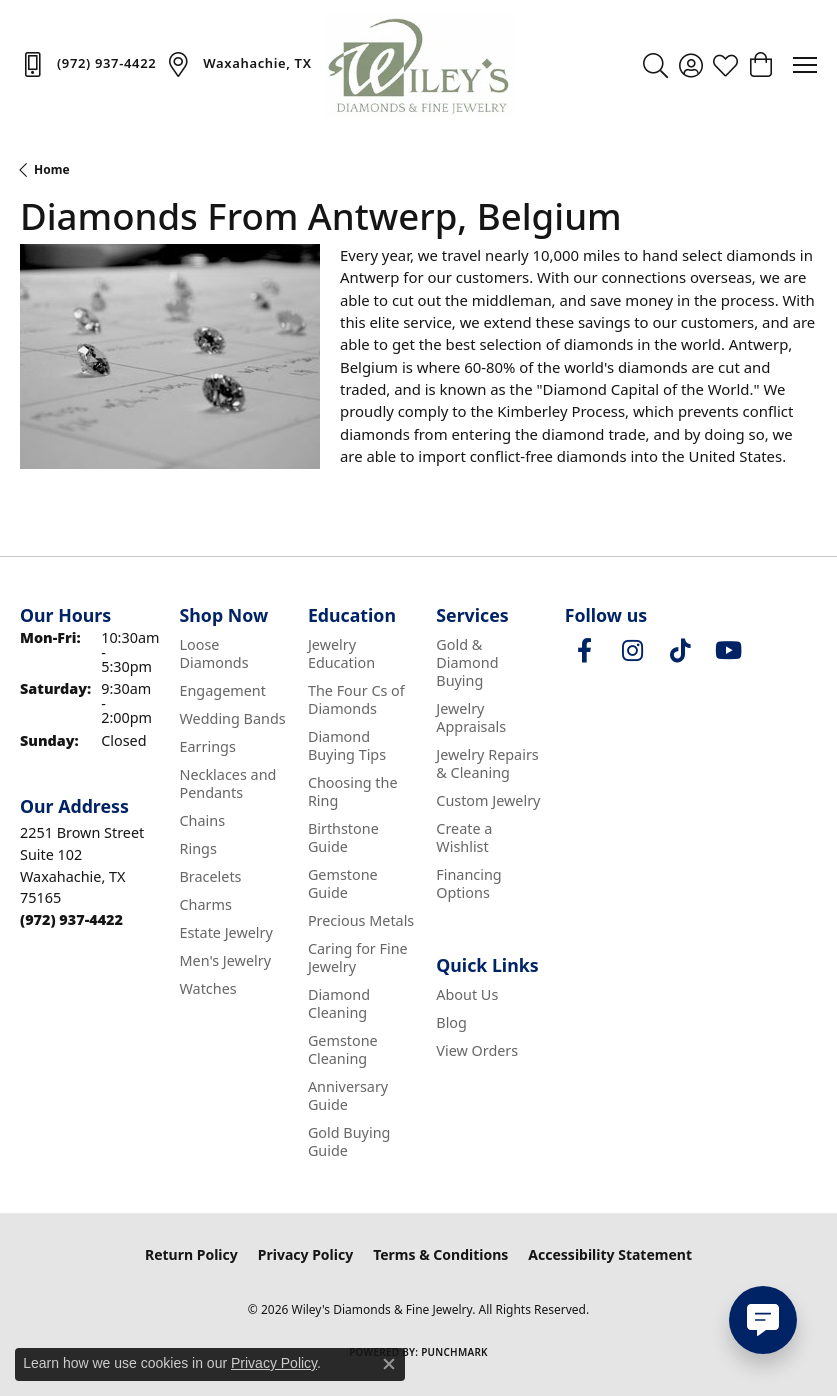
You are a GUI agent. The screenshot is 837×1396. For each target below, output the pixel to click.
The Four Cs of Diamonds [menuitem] (356, 699)
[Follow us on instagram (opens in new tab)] (633, 651)
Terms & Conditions (440, 1254)
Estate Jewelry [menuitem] (225, 932)
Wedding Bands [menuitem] (232, 718)
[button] (655, 65)
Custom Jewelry (488, 800)
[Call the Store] (71, 919)
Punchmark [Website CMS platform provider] (454, 1352)
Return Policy (191, 1254)
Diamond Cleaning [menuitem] (339, 1003)
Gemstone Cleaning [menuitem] (343, 1049)
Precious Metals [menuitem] (361, 920)
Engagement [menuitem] (222, 690)
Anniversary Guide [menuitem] (348, 1095)
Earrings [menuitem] (207, 746)
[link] (88, 64)
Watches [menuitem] (207, 988)
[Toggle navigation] (805, 65)
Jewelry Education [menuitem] (341, 653)
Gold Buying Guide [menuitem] (349, 1141)
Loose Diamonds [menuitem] (213, 653)
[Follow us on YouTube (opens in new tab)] (729, 651)
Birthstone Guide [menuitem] (343, 837)
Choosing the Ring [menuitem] (353, 791)
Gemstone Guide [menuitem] (343, 883)
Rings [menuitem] (197, 848)
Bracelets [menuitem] (210, 876)
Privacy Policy (305, 1254)
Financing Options (468, 883)
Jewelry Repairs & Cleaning (487, 763)
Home (52, 169)
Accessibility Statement (610, 1254)
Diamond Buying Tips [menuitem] (347, 745)
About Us (467, 994)
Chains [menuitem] (202, 820)
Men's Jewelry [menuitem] (225, 960)
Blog (451, 1022)
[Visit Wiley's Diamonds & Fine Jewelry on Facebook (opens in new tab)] (585, 651)
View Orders (477, 1050)
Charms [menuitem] (205, 904)
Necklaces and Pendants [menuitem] (227, 783)
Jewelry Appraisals (471, 717)
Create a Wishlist (464, 837)
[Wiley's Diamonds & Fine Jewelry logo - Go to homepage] (419, 65)
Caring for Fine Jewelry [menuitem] (358, 957)
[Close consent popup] (389, 1364)
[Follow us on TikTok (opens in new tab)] (681, 651)
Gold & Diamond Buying (467, 662)
